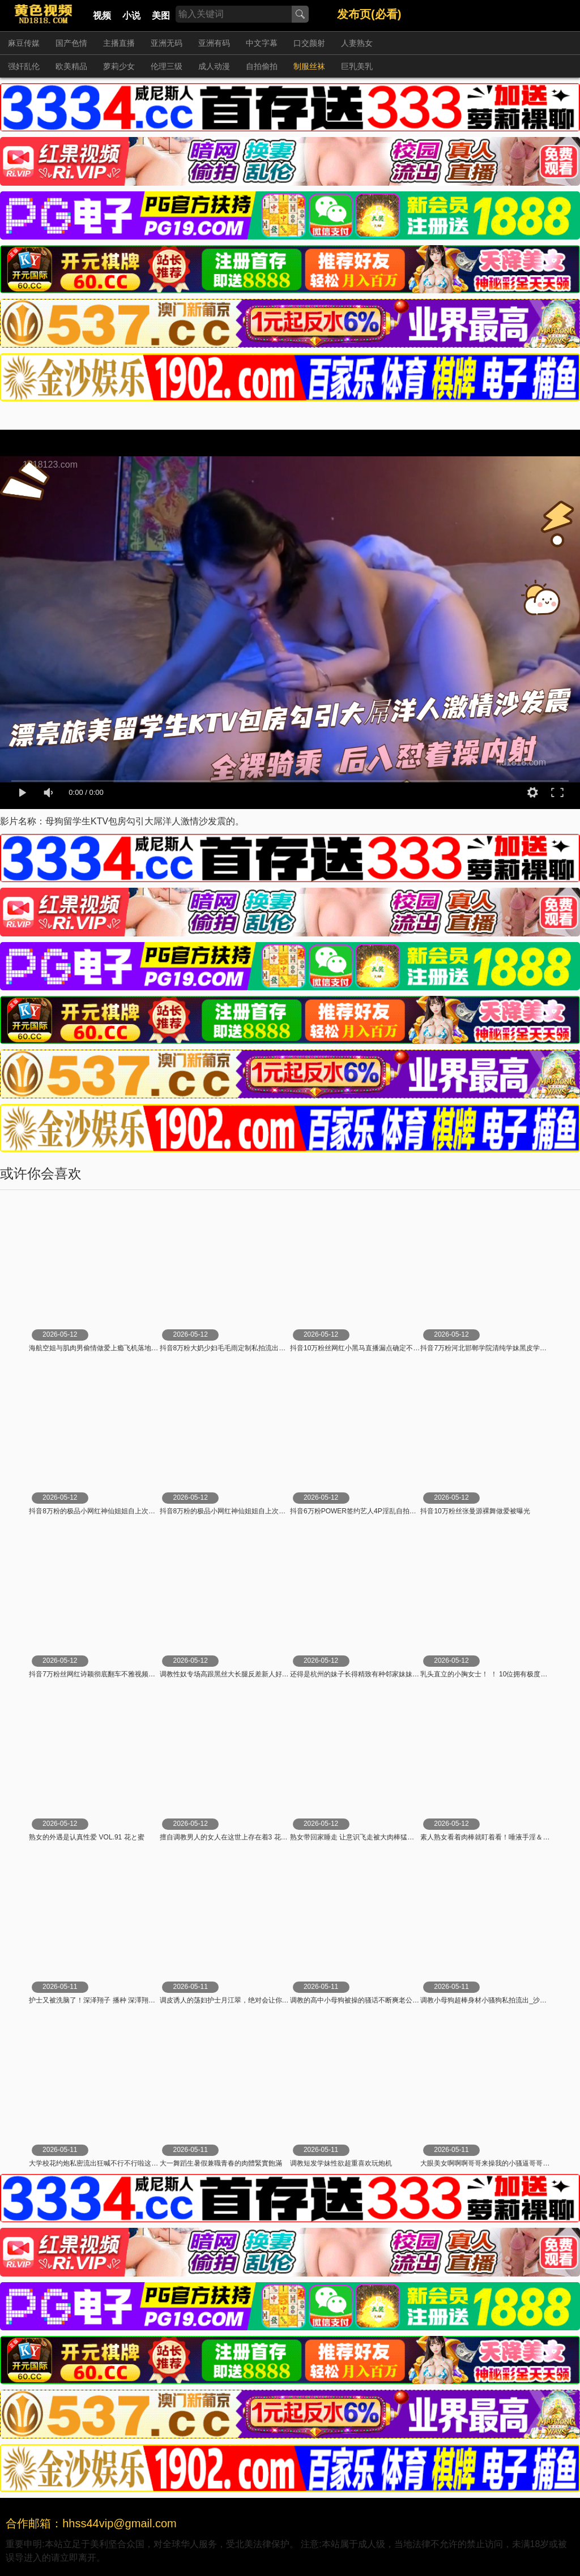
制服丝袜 (309, 66)
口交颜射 (309, 43)
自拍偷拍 (262, 66)
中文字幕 (262, 43)
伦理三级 (166, 66)
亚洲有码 (214, 43)
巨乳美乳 (357, 66)
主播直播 (119, 43)
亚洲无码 (166, 43)
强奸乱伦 (24, 66)
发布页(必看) (369, 14)
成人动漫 (214, 66)
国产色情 (71, 43)
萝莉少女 (119, 66)
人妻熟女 (357, 43)
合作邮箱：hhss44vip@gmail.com (91, 2523)
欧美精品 (71, 66)
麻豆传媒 (24, 43)
